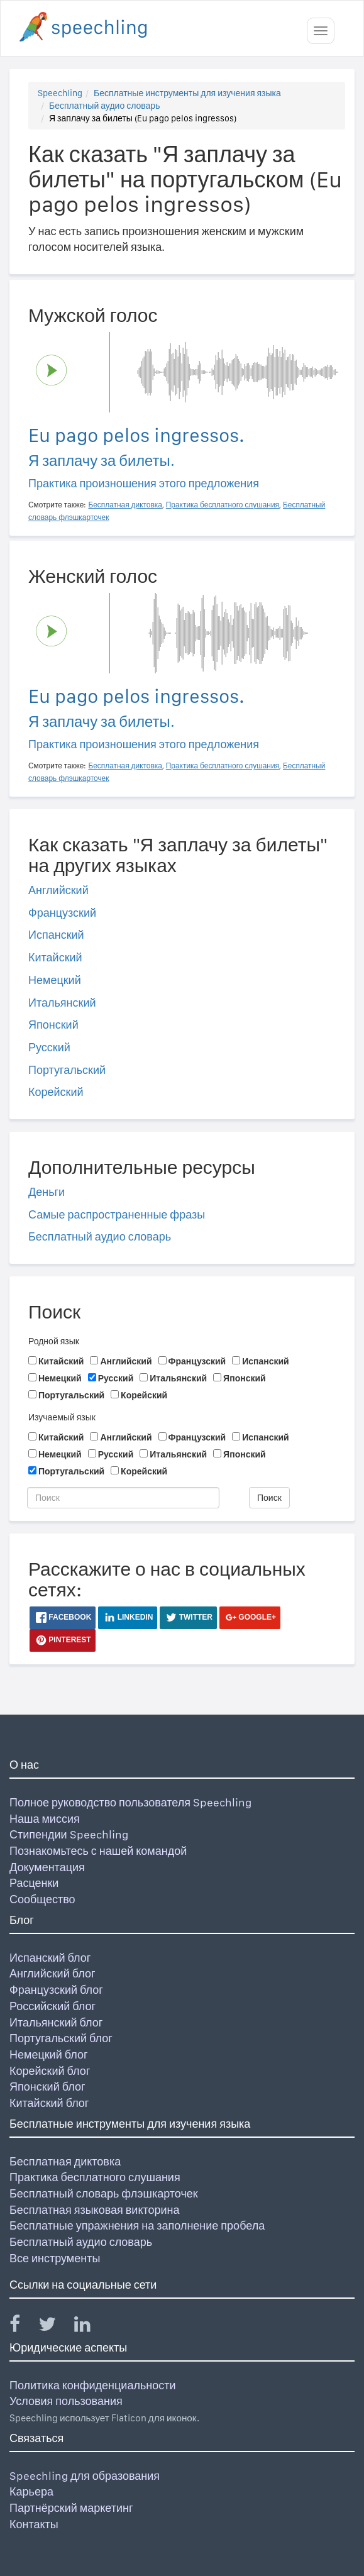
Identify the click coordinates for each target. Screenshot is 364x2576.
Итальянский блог (55, 2022)
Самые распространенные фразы (116, 1214)
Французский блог (56, 1989)
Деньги (46, 1191)
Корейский (56, 1091)
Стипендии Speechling (68, 1834)
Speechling (60, 93)
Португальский (67, 1069)
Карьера (31, 2491)
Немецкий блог (48, 2054)
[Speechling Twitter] (55, 2326)
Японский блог (47, 2086)
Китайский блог (49, 2102)
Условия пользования (66, 2400)
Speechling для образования (84, 2475)
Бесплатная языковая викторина (94, 2209)
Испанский (56, 934)
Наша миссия (44, 1818)
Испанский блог (50, 1957)
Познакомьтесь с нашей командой (98, 1850)
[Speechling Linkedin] (90, 2326)
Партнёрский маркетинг (71, 2507)
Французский (62, 912)
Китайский (55, 957)
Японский (53, 1024)
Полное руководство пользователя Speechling (130, 1802)
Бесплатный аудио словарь (104, 106)
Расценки (33, 1882)
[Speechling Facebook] (22, 2326)
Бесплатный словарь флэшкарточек (103, 2193)
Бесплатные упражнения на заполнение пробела (137, 2225)
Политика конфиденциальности (92, 2385)
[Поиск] (123, 1497)
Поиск (269, 1498)
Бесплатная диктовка (65, 2161)
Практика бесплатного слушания (94, 2177)
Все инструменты (54, 2258)
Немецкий (54, 980)
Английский (58, 890)
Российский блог (52, 2006)
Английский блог (52, 1973)
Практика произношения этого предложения (143, 483)
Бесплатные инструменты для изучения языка (187, 93)
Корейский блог (49, 2070)
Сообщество (42, 1899)
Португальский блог (61, 2038)
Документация (47, 1867)
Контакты (33, 2524)
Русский (49, 1047)
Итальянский (62, 1002)
